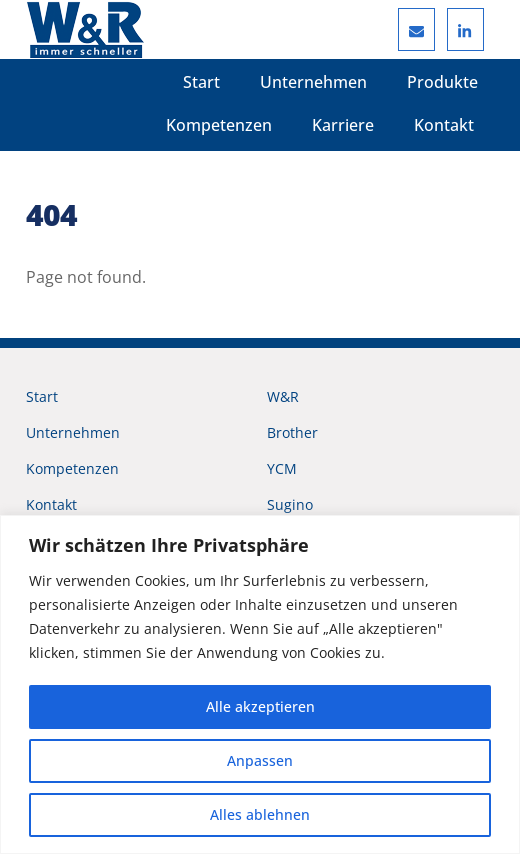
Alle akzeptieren (260, 706)
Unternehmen (313, 82)
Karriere (343, 125)
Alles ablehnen (260, 814)
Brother (292, 432)
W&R (283, 396)
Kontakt (444, 125)
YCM (282, 468)
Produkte (442, 82)
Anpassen (260, 760)
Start (201, 82)
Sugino (290, 504)
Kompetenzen (219, 125)
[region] (260, 684)
